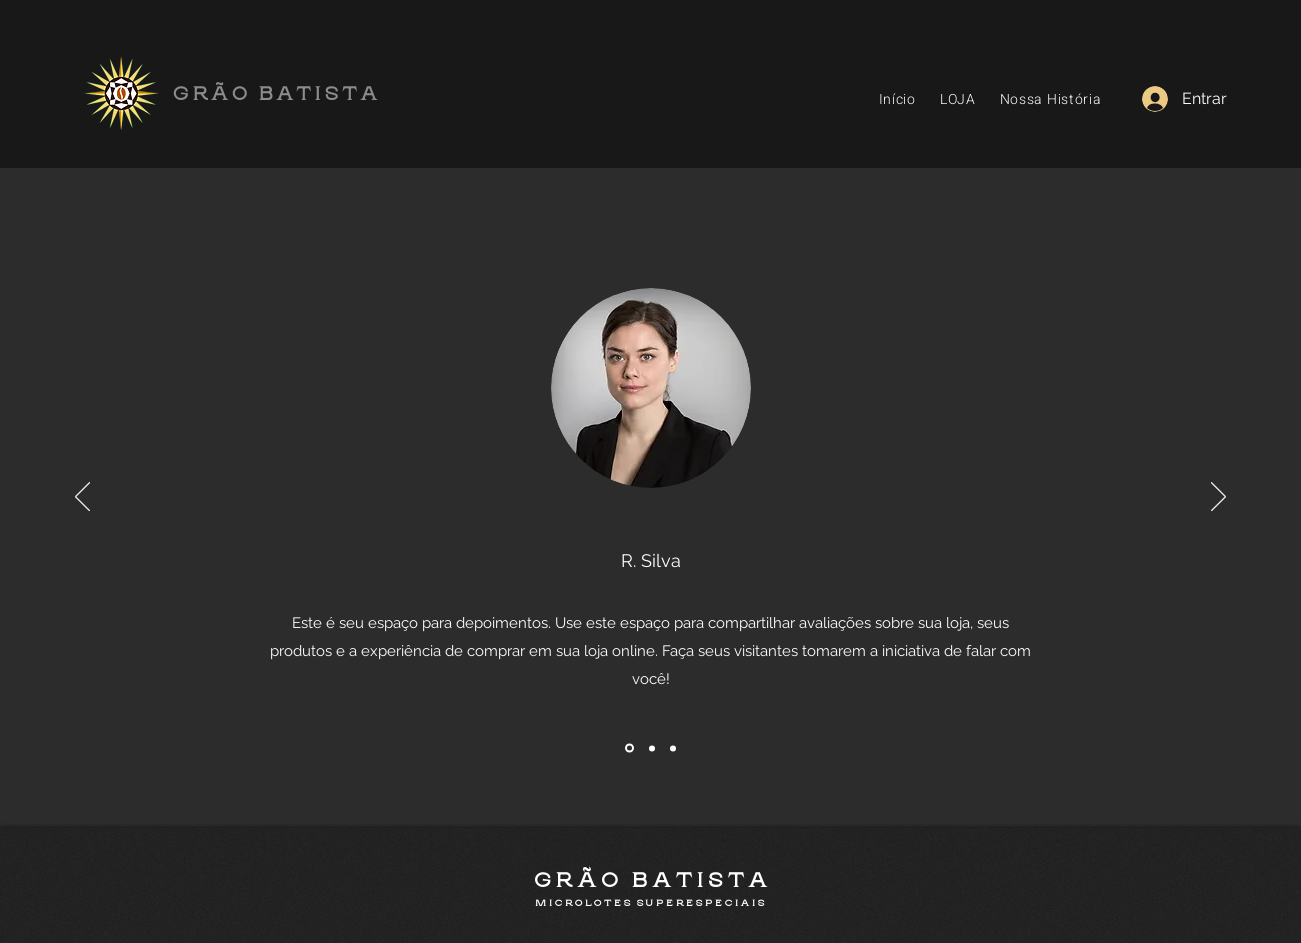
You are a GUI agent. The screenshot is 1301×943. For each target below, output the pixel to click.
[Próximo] (1218, 498)
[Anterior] (82, 498)
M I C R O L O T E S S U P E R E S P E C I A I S (649, 903)
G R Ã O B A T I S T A (650, 880)
